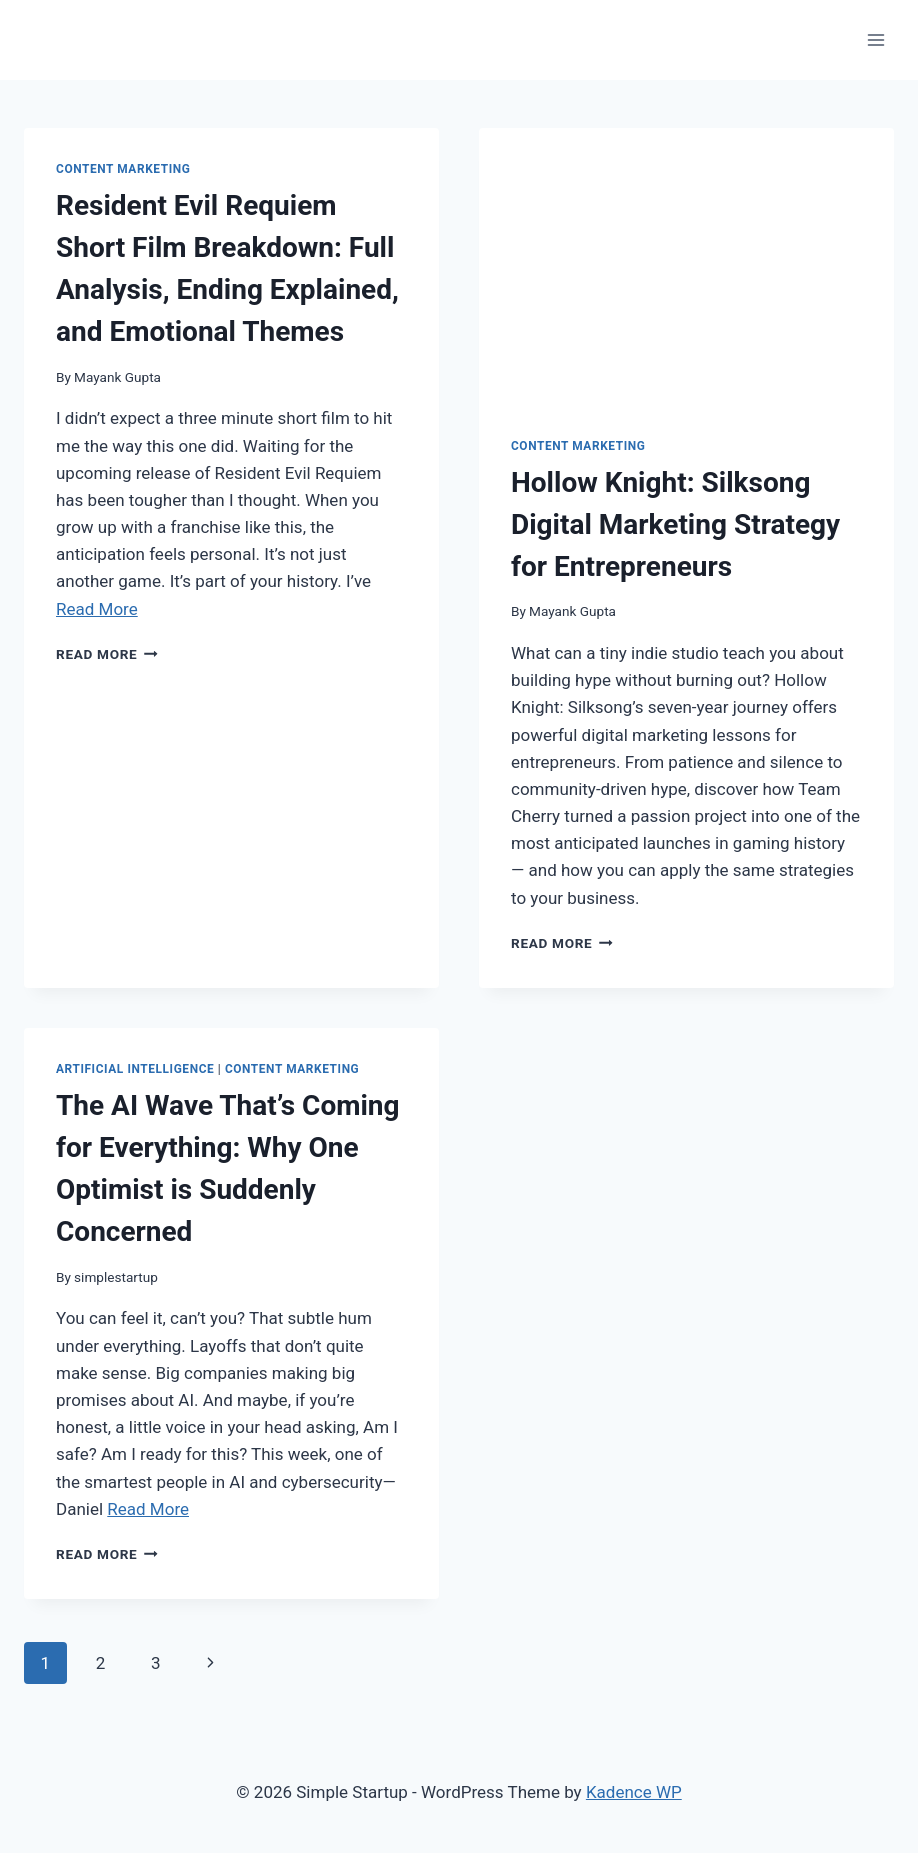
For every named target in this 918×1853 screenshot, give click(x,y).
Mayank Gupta (117, 377)
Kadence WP (634, 1792)
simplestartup (116, 1277)
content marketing (123, 169)
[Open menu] (875, 39)
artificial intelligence (135, 1069)
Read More (97, 609)
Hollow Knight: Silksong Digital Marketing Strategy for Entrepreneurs (675, 524)
